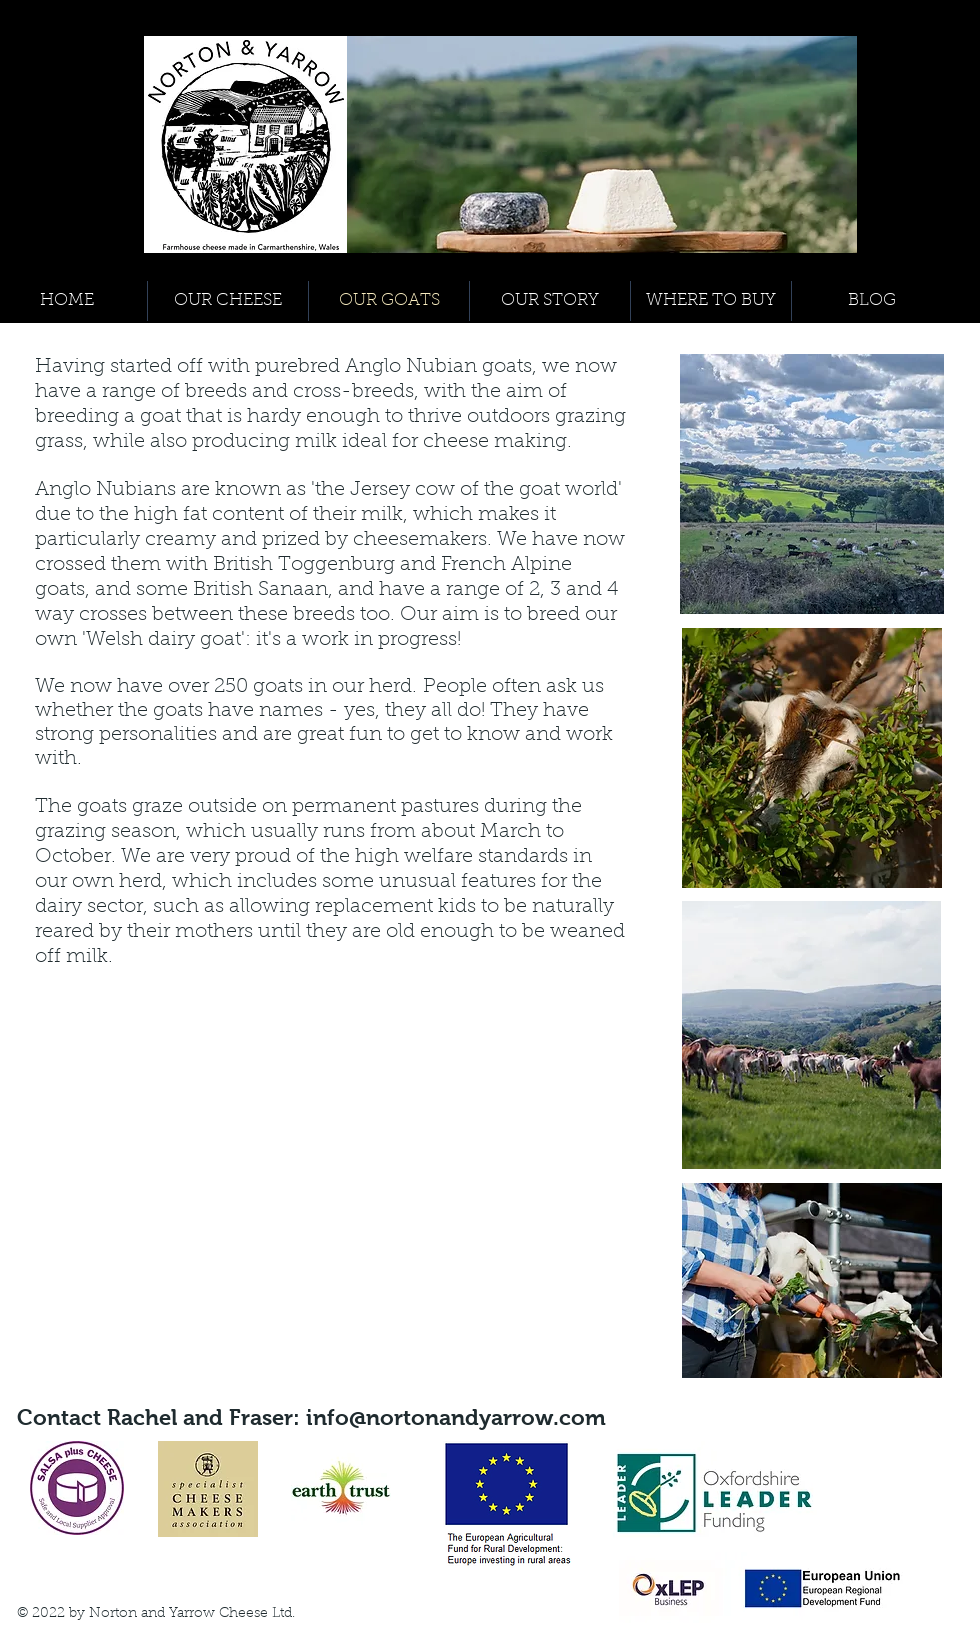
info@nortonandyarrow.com (456, 1417)
